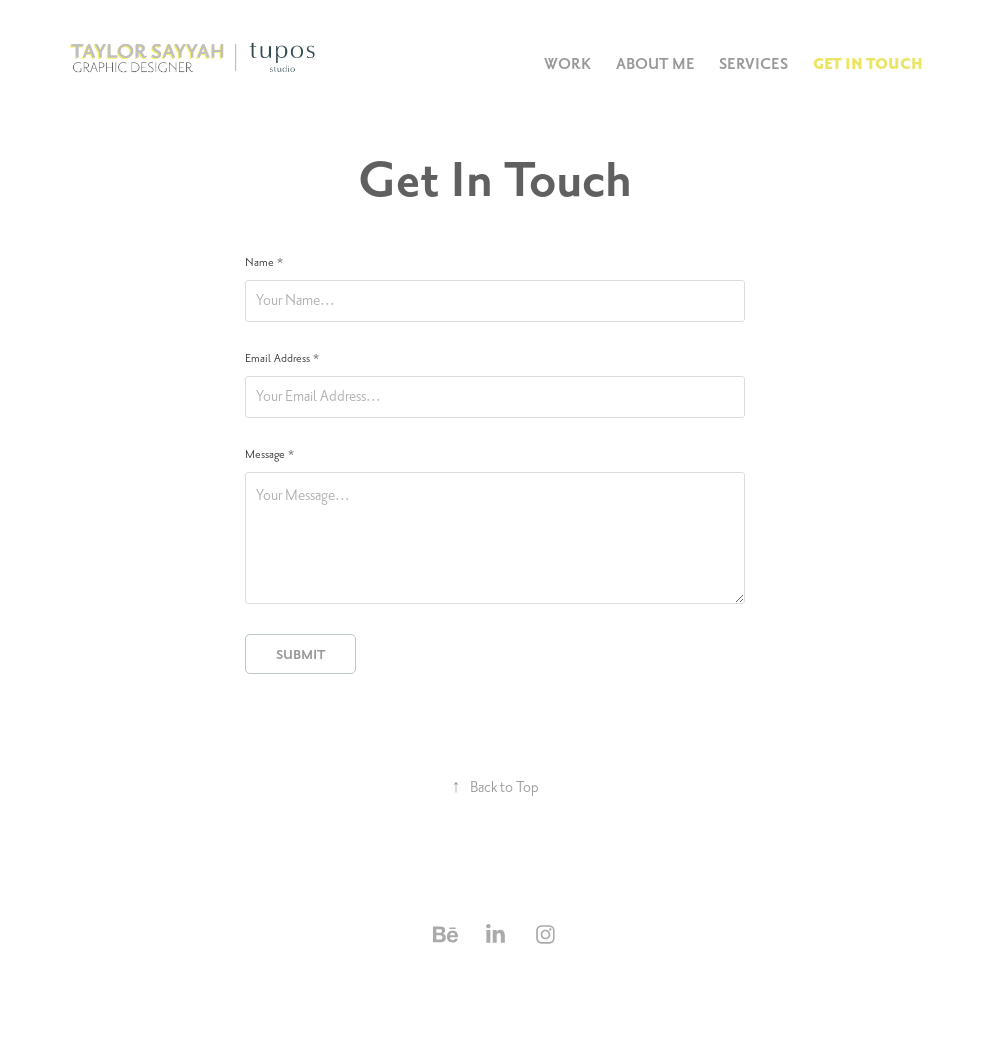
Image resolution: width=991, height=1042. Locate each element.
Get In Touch (868, 64)
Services (753, 64)
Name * (264, 263)
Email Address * (282, 359)
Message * (269, 455)
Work (567, 64)
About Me (655, 64)
